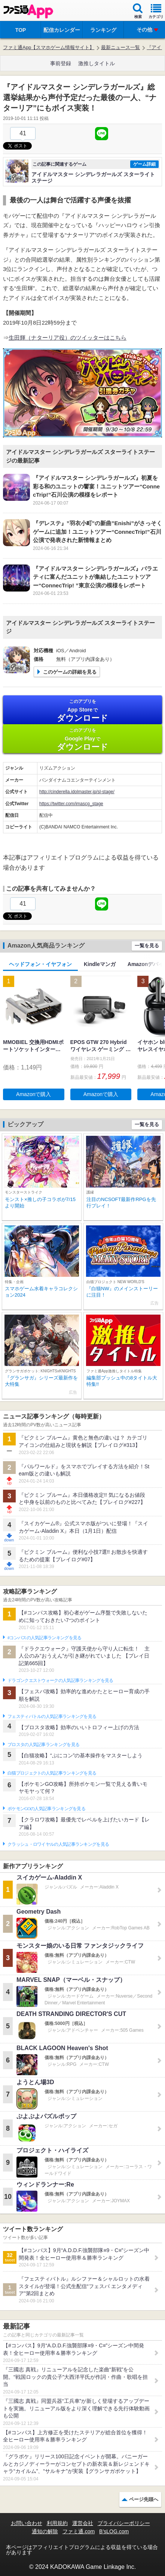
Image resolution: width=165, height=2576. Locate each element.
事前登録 (60, 63)
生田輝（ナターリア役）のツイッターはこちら (67, 337)
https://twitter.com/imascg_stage (71, 803)
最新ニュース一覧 (120, 47)
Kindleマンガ (100, 964)
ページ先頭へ (143, 2499)
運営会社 (82, 2523)
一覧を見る (147, 945)
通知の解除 (45, 2531)
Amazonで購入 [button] (33, 1094)
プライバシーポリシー (124, 2523)
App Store (82, 710)
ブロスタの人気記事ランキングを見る (43, 1744)
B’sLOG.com (114, 2531)
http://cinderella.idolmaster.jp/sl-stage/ (76, 791)
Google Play (82, 739)
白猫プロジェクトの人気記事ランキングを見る (51, 1773)
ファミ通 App (28, 11)
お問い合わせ (26, 2523)
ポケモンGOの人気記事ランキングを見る (46, 1808)
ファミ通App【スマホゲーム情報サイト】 (48, 47)
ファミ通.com (78, 2531)
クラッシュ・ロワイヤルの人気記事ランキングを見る (58, 1844)
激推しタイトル (96, 63)
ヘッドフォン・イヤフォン (40, 964)
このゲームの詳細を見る (70, 672)
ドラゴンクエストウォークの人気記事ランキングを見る (60, 1680)
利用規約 (57, 2523)
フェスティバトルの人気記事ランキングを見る (51, 1716)
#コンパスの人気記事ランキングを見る (44, 1637)
